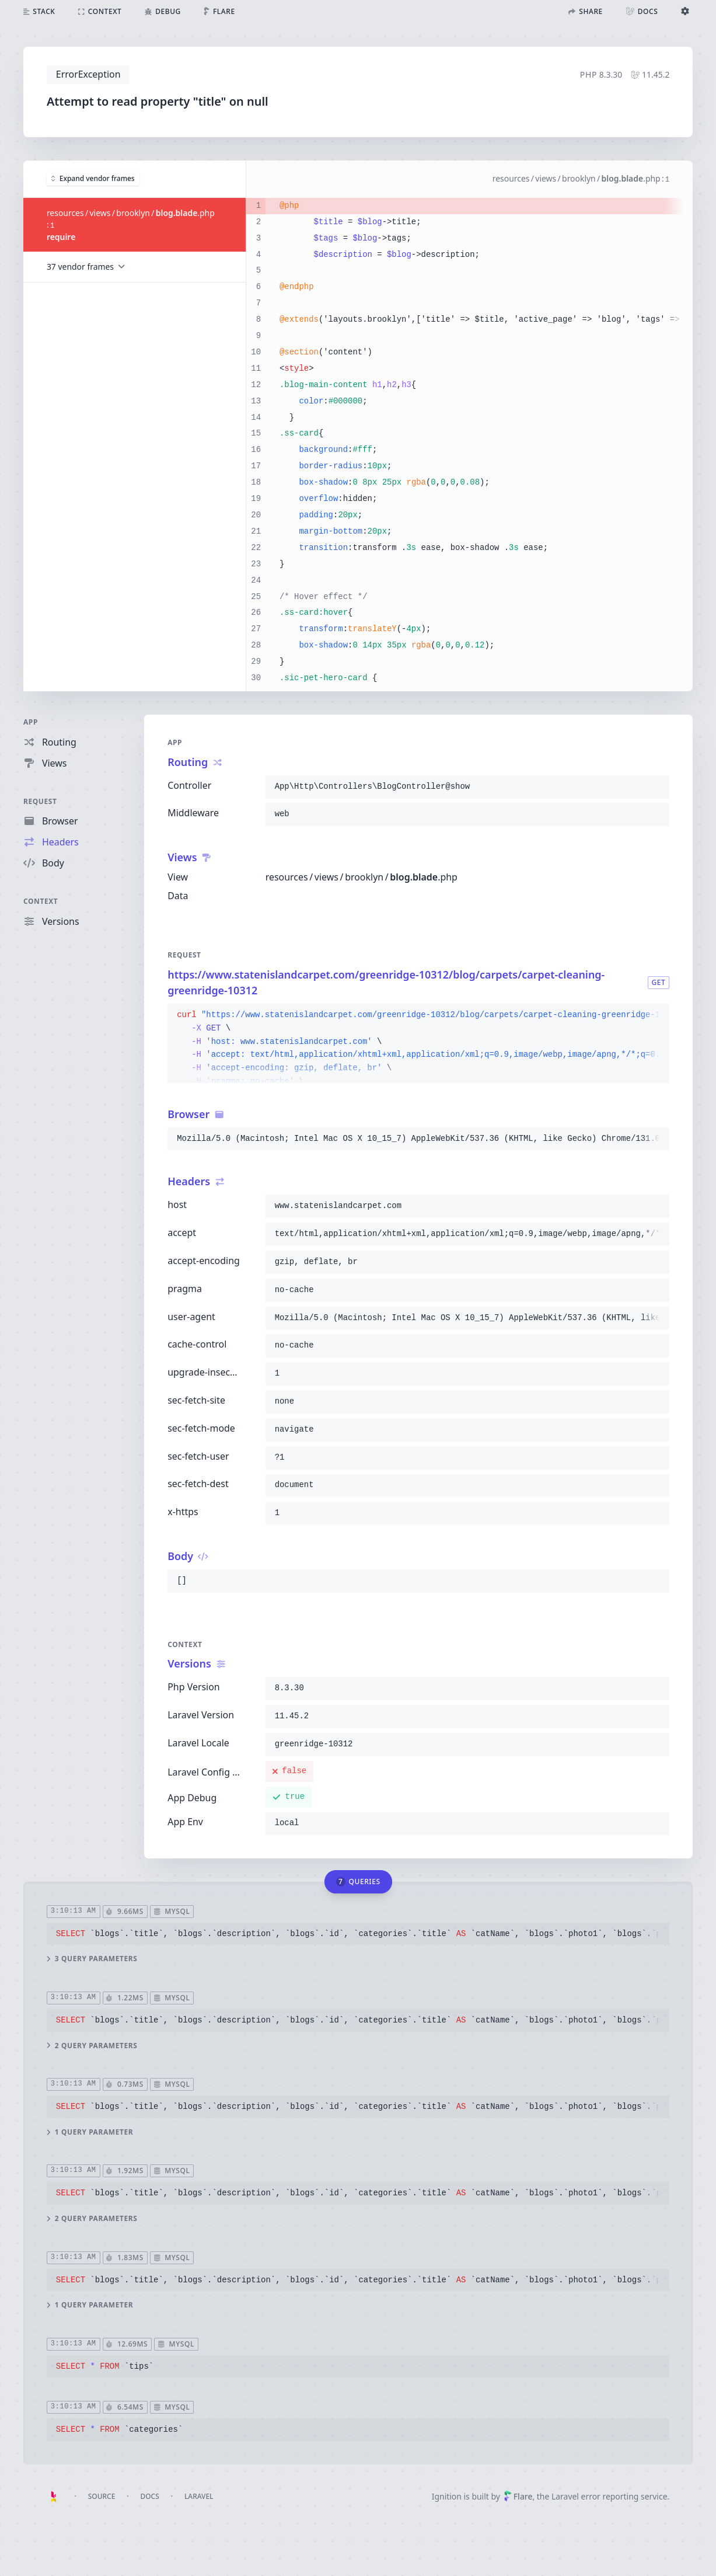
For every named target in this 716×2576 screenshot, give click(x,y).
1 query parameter (90, 2131)
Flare (518, 2496)
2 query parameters (92, 2045)
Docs (150, 2496)
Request (40, 801)
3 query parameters (92, 1959)
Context (40, 901)
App (30, 722)
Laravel (199, 2496)
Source (102, 2496)
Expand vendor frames (93, 178)
